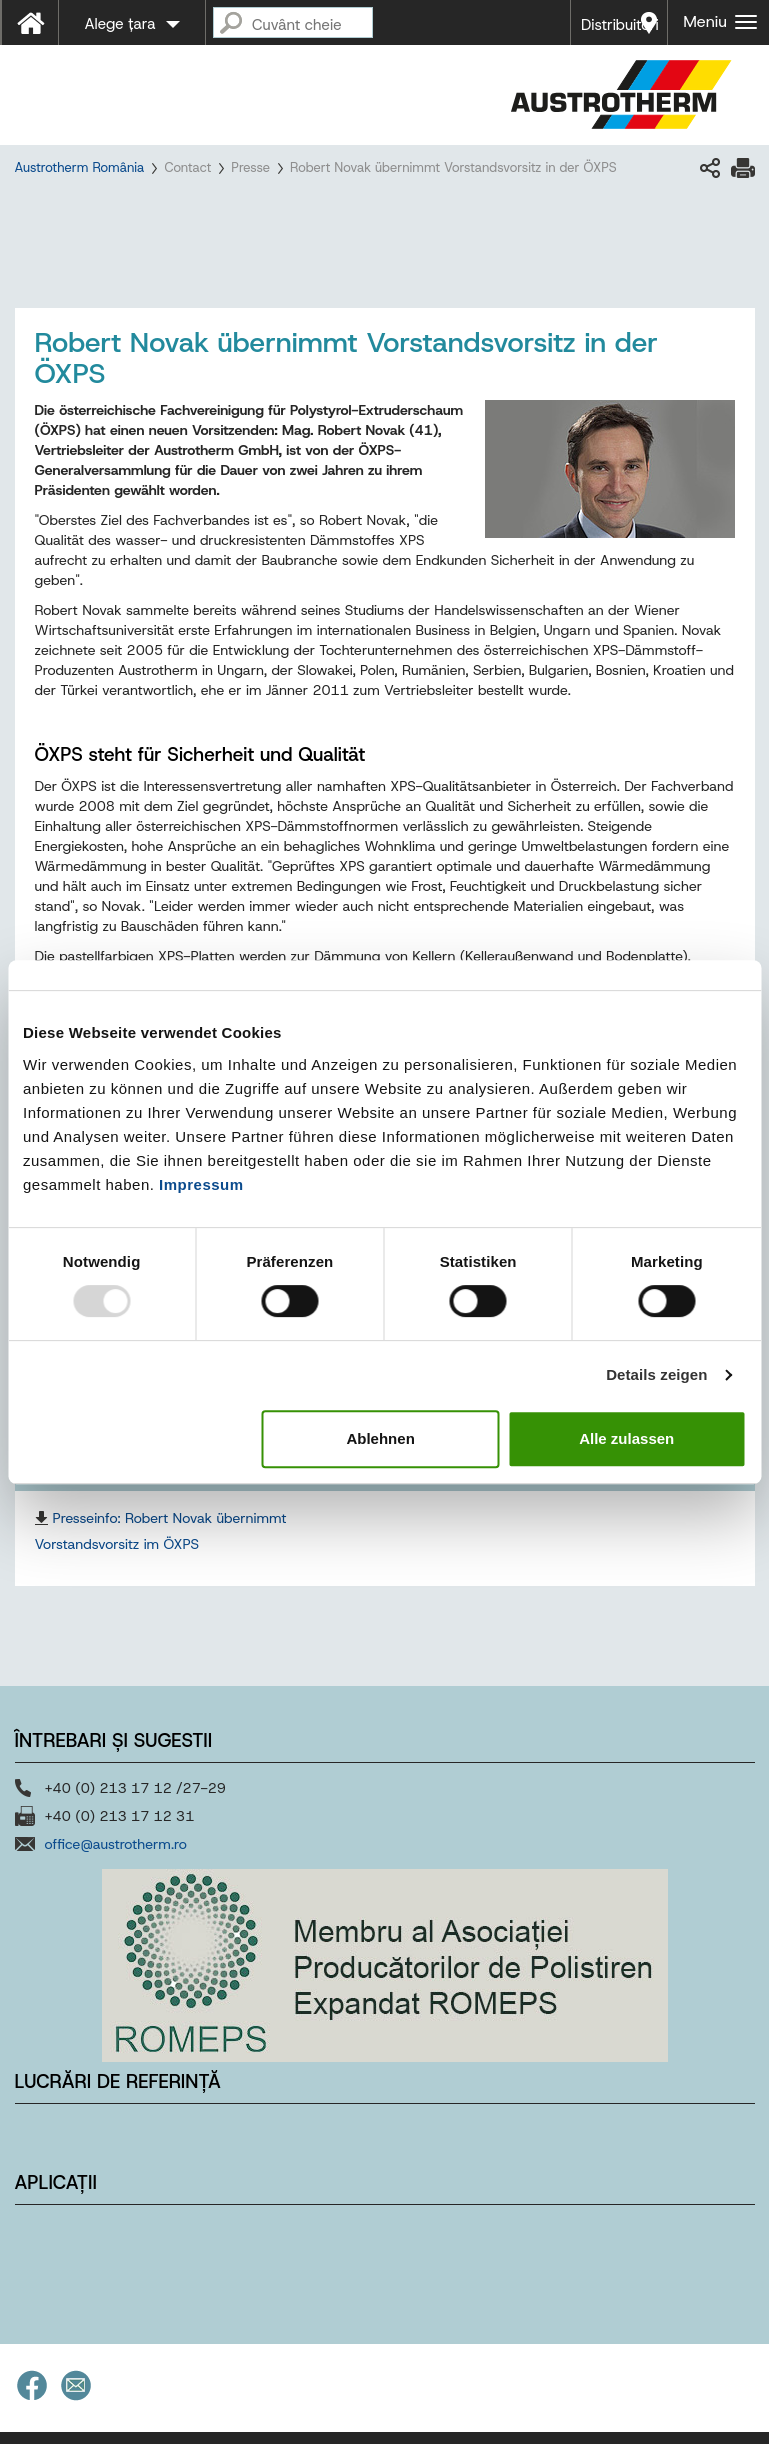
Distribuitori (620, 25)
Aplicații (56, 2186)
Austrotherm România (80, 167)
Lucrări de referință (118, 2086)
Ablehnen (380, 1438)
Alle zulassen (626, 1438)
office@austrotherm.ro (116, 1849)
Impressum (201, 1184)
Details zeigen (656, 1374)
